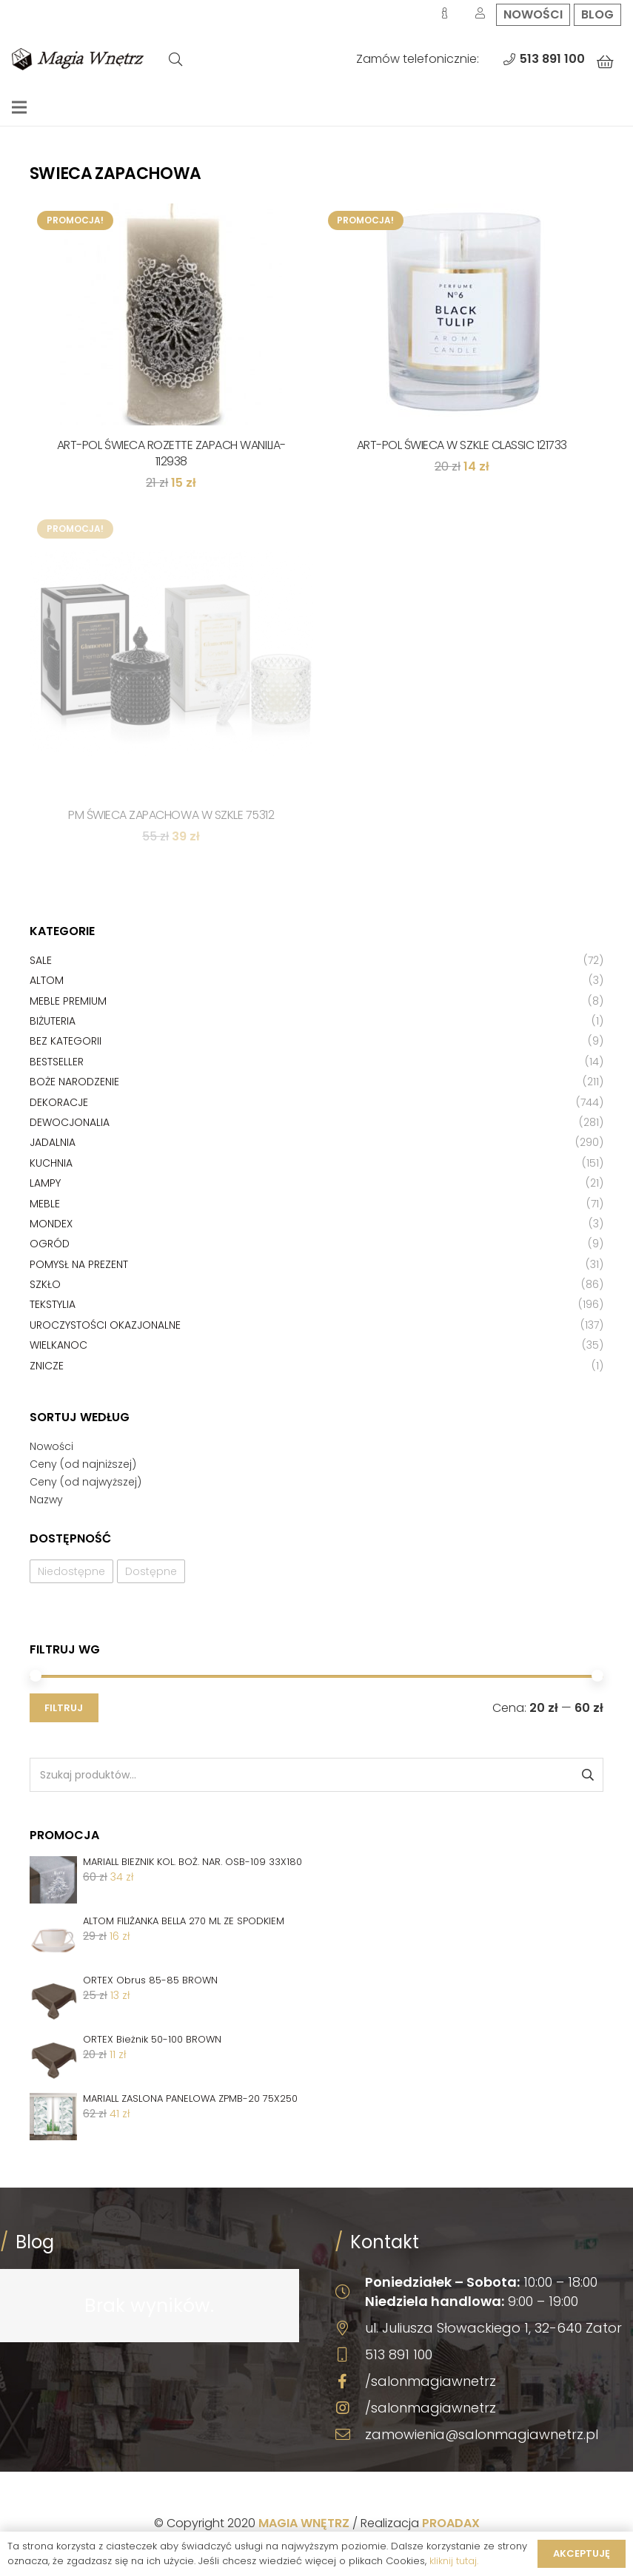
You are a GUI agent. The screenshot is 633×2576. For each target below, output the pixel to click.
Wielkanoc (58, 1345)
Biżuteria (53, 1021)
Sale (41, 960)
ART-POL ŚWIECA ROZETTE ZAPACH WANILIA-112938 (171, 453)
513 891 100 (398, 2354)
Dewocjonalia (70, 1122)
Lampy (45, 1183)
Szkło (45, 1284)
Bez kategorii (65, 1041)
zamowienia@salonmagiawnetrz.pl (481, 2434)
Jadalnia (53, 1142)
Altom (47, 980)
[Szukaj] (175, 59)
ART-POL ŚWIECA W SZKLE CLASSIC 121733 (462, 445)
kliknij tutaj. (453, 2561)
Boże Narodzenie (74, 1081)
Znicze (47, 1365)
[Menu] (19, 107)
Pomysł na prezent (79, 1264)
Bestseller (57, 1061)
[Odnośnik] (78, 59)
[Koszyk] (605, 62)
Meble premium (68, 1001)
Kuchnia (51, 1163)
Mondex (51, 1223)
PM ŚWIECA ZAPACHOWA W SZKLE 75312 (171, 814)
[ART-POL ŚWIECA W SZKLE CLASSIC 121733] (462, 314)
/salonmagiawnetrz (430, 2381)
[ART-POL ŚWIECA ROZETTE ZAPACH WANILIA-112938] (171, 314)
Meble (45, 1203)
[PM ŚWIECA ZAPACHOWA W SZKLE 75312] (171, 653)
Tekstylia (53, 1304)
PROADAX (451, 2523)
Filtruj (63, 1708)
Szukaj (586, 1775)
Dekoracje (59, 1102)
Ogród (50, 1243)
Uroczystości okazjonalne (105, 1325)
